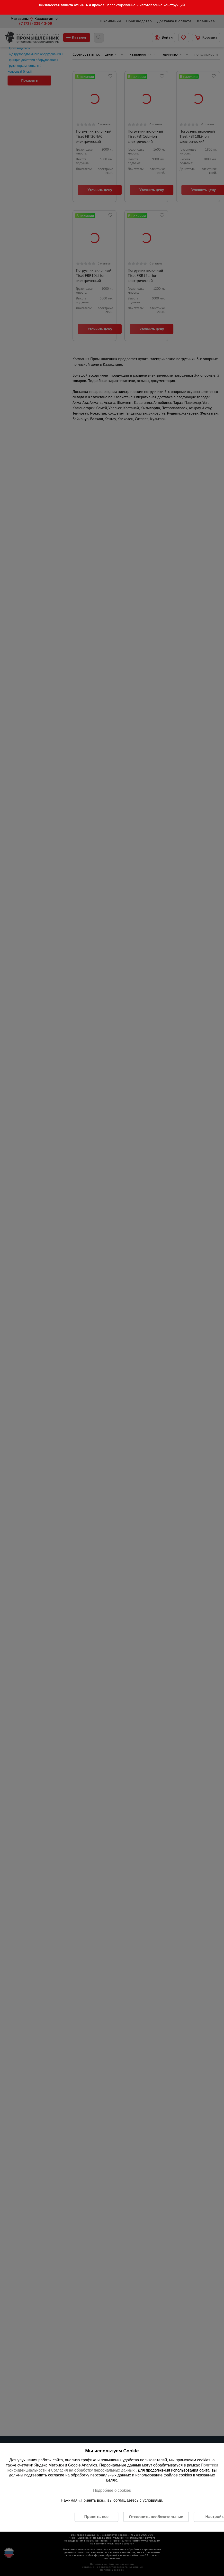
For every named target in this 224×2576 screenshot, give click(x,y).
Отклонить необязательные (156, 2517)
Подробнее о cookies (112, 2490)
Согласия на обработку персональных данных (93, 2470)
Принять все (96, 2517)
